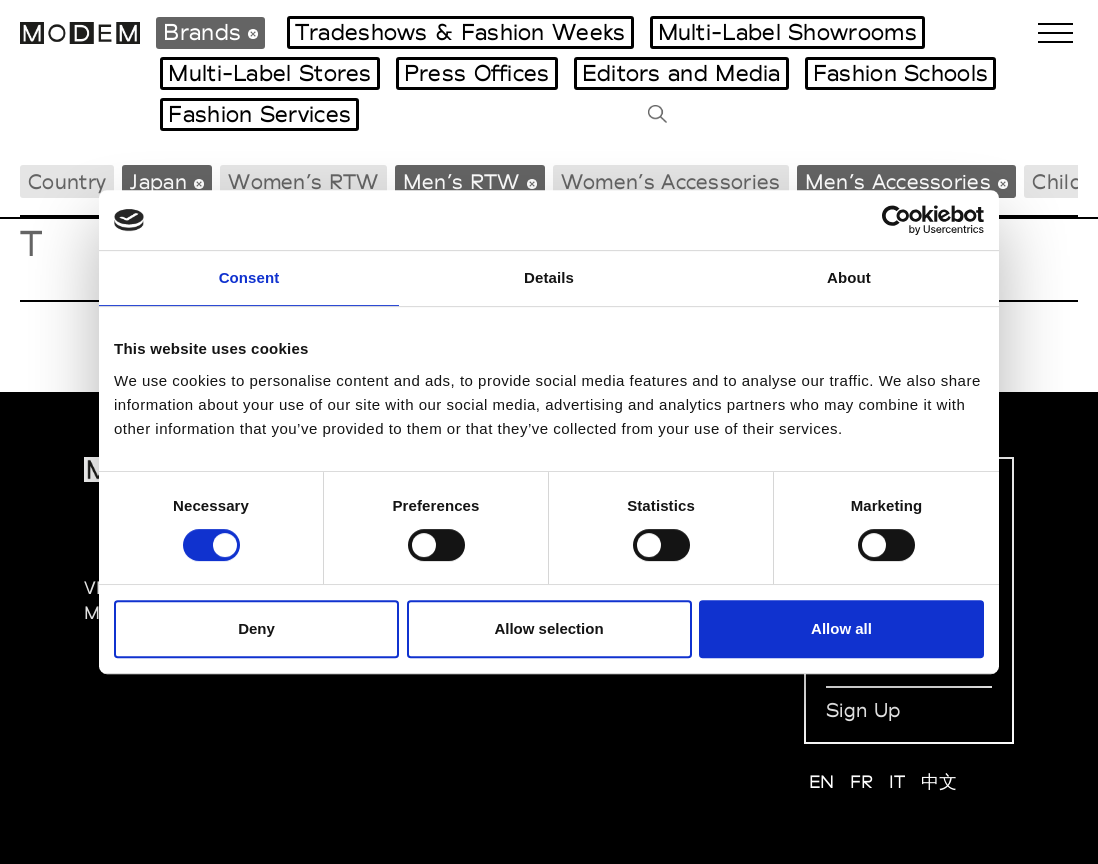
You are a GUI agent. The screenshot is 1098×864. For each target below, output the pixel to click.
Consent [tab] (249, 277)
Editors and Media (681, 73)
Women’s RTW (303, 181)
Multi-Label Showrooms (787, 32)
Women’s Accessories (671, 181)
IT (897, 781)
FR (862, 781)
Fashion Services (259, 114)
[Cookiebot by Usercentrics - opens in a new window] (896, 220)
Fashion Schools (901, 73)
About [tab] (849, 277)
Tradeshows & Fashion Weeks (460, 32)
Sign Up (863, 710)
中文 (939, 781)
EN (822, 781)
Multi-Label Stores (269, 73)
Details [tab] (549, 277)
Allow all (841, 628)
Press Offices (477, 73)
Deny (256, 628)
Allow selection (548, 628)
